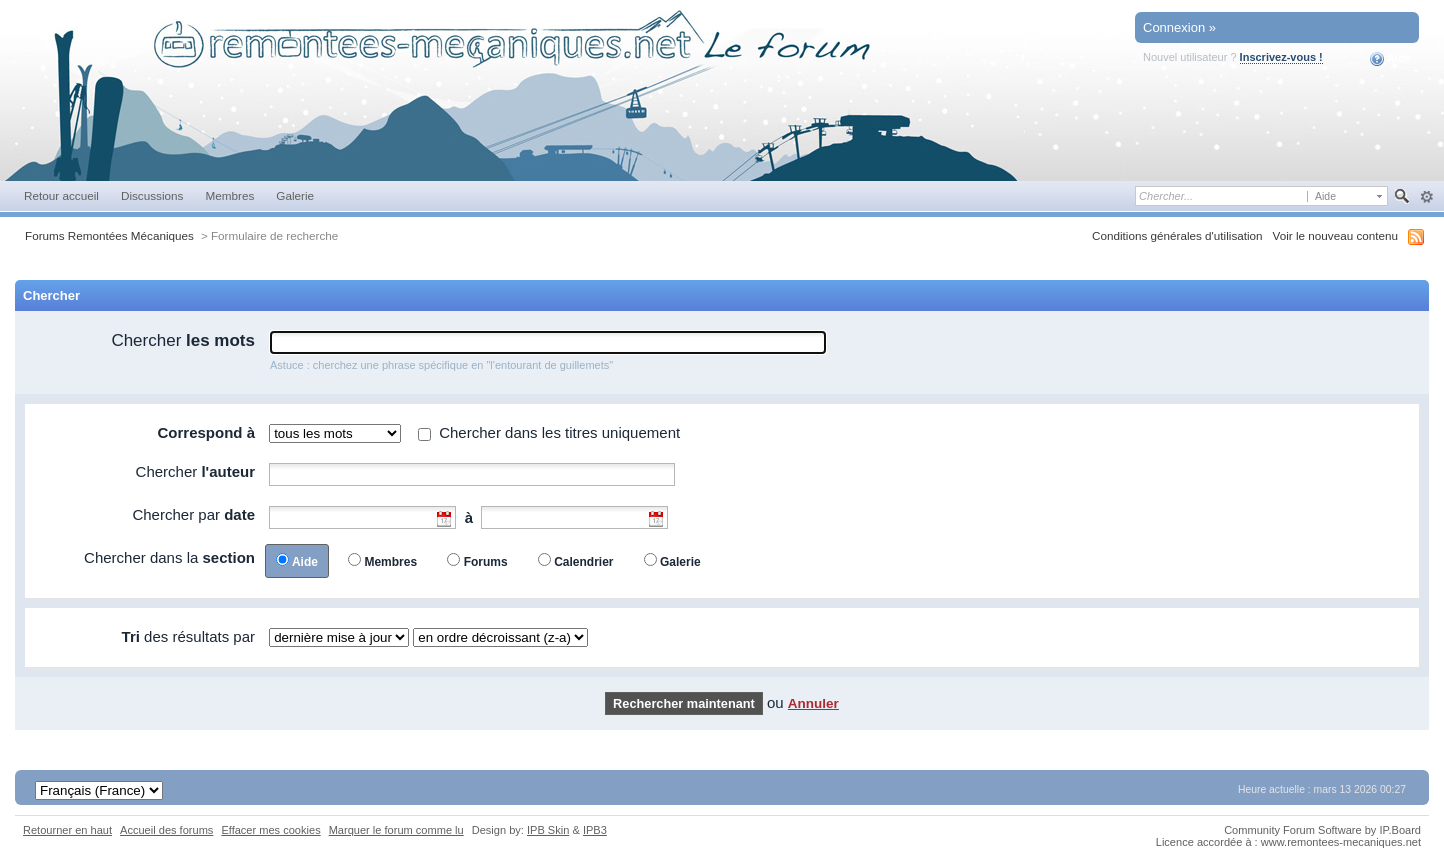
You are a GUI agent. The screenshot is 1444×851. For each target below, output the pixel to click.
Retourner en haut (67, 830)
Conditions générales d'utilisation (1177, 235)
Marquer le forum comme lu (396, 830)
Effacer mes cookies (270, 830)
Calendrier (583, 562)
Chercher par (193, 514)
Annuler (813, 703)
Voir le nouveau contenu (1335, 235)
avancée (1426, 197)
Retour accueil (61, 195)
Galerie (295, 195)
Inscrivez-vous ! (1281, 57)
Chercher (183, 340)
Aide (1390, 59)
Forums (486, 562)
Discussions (152, 195)
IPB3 (595, 830)
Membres (229, 195)
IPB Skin (548, 830)
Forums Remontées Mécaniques (109, 235)
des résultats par (188, 636)
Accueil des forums (166, 830)
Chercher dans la (169, 557)
